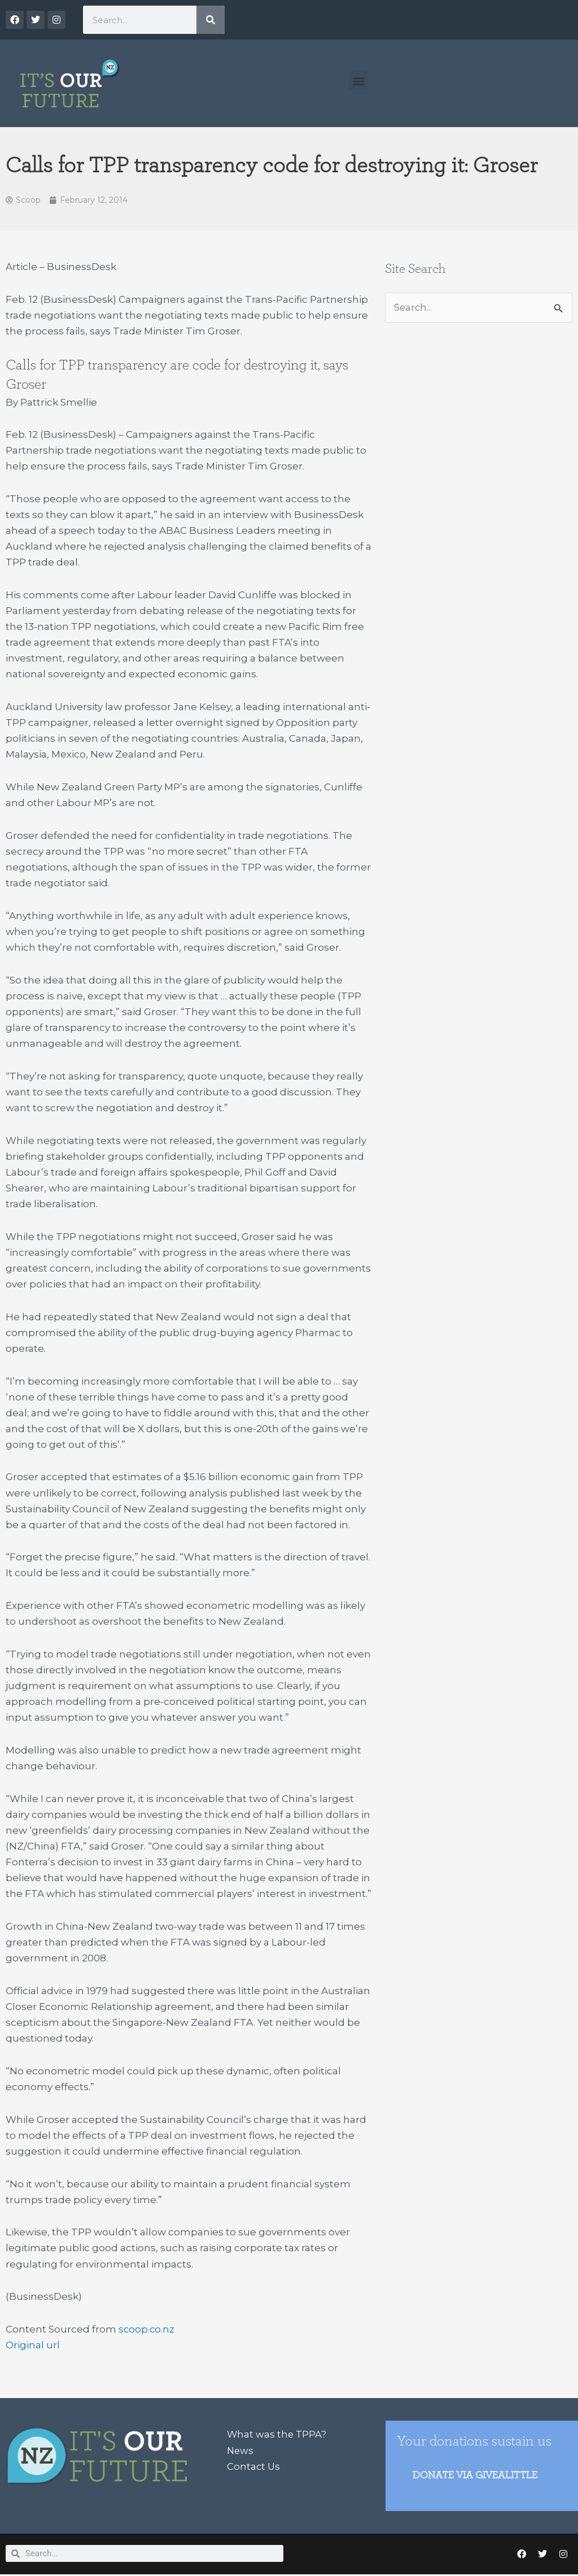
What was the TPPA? (277, 2434)
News (241, 2450)
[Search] (210, 20)
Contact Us (254, 2466)
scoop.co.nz (147, 2329)
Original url (33, 2345)
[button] (358, 80)
